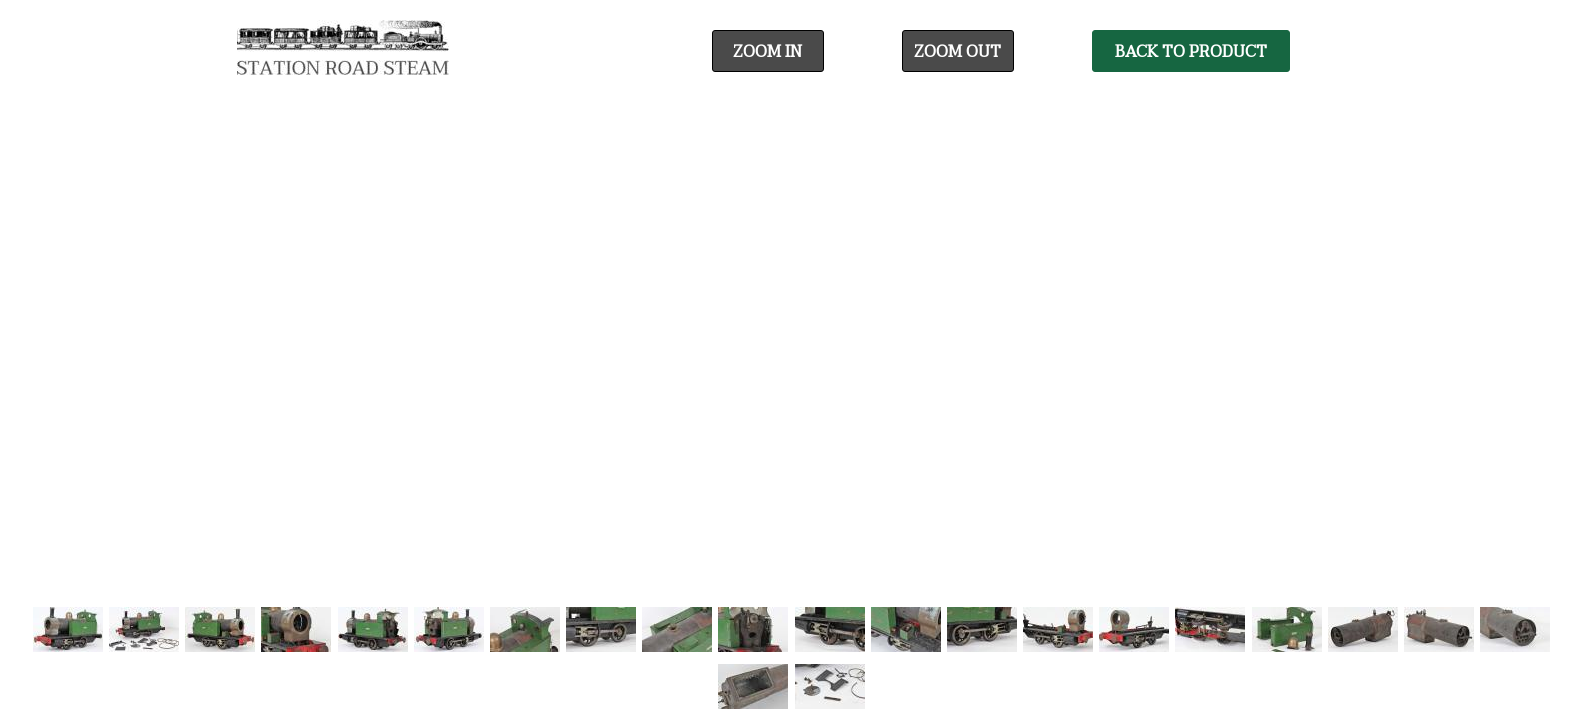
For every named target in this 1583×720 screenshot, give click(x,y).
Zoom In (767, 52)
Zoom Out (957, 52)
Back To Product (1191, 52)
